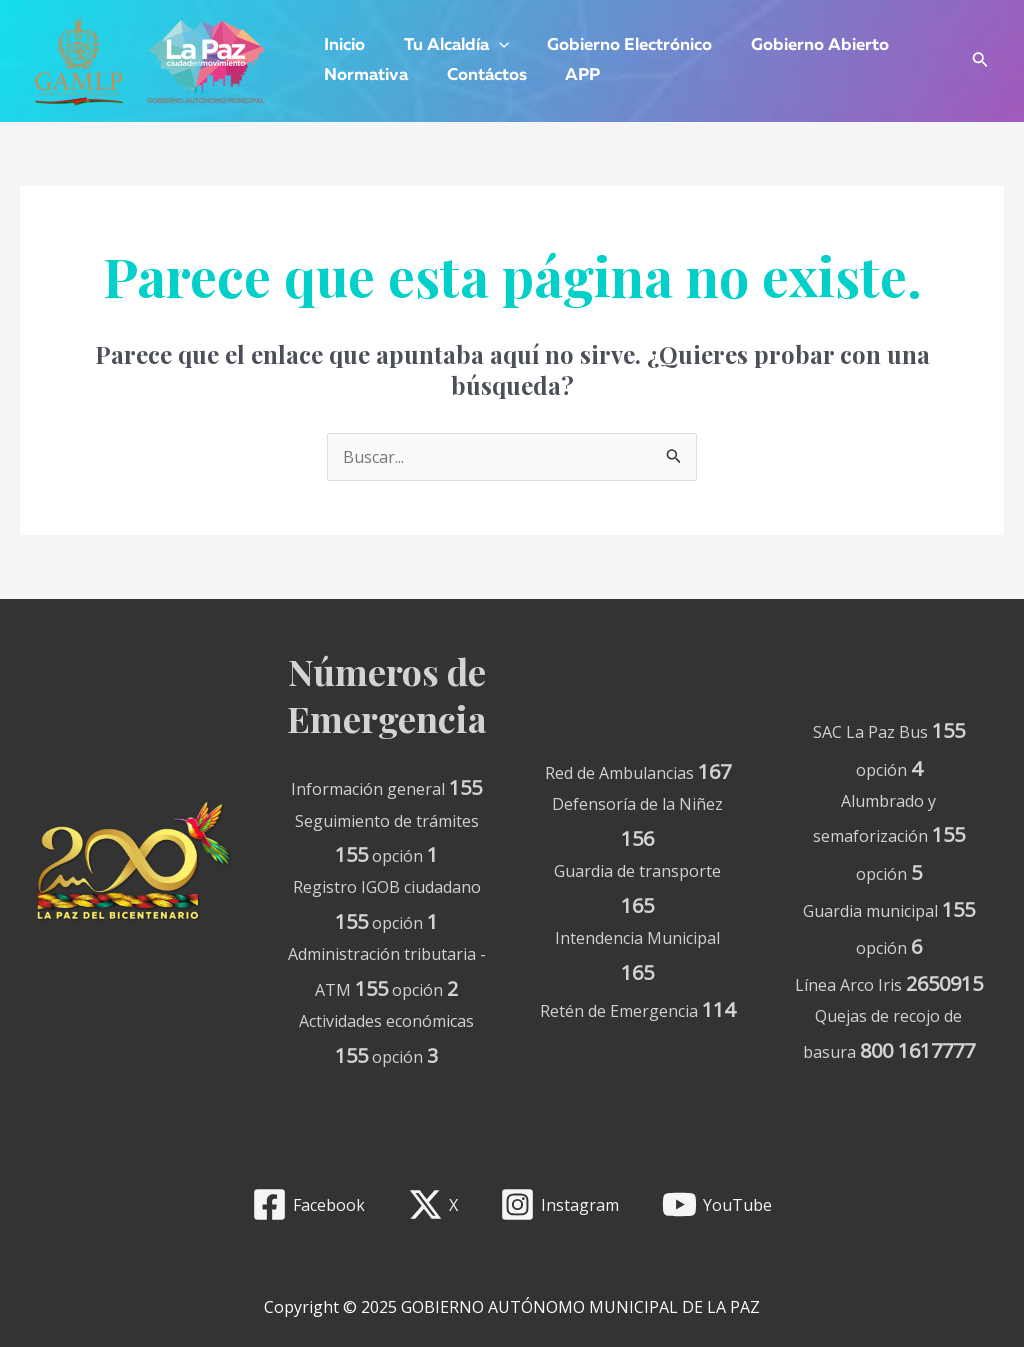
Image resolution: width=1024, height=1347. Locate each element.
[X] (432, 1204)
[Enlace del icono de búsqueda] (980, 61)
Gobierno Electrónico (618, 45)
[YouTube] (717, 1204)
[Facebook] (308, 1204)
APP (571, 75)
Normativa (364, 75)
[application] (492, 46)
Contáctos (480, 75)
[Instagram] (560, 1204)
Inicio (342, 45)
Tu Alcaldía (449, 46)
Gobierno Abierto (804, 45)
